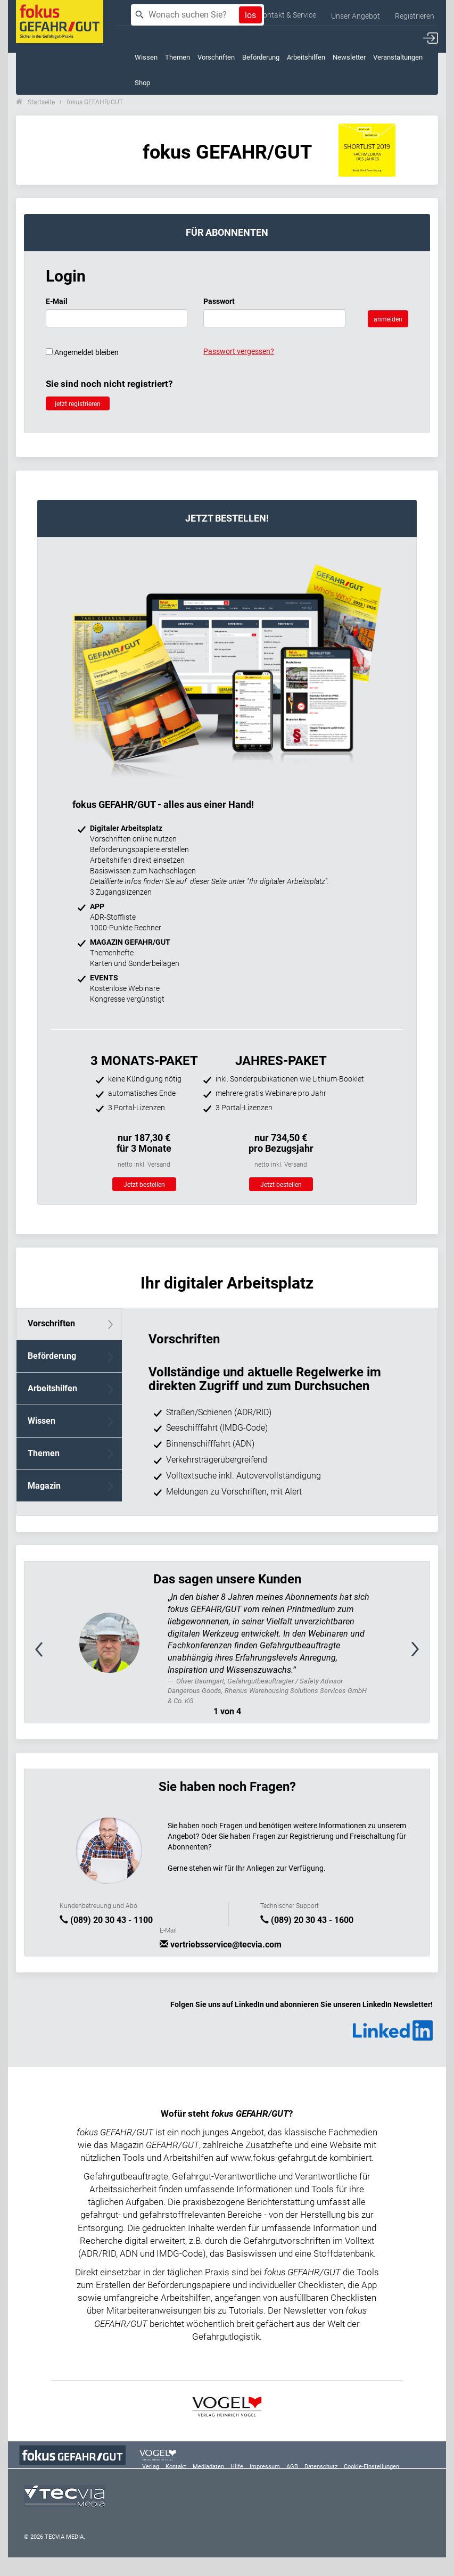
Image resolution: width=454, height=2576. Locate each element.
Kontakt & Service (287, 15)
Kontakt (176, 2466)
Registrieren (414, 16)
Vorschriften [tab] (51, 1323)
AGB (292, 2466)
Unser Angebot (355, 16)
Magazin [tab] (44, 1486)
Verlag (150, 2466)
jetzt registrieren (78, 404)
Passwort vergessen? (238, 351)
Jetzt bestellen (144, 1184)
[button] (54, 1654)
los (250, 15)
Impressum (265, 2466)
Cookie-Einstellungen (371, 2466)
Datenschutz (320, 2466)
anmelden (388, 319)
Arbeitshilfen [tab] (52, 1388)
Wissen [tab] (41, 1421)
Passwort (219, 301)
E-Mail (57, 301)
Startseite (41, 102)
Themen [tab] (44, 1453)
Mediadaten (208, 2466)
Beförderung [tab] (52, 1356)
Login (66, 276)
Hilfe (236, 2466)
